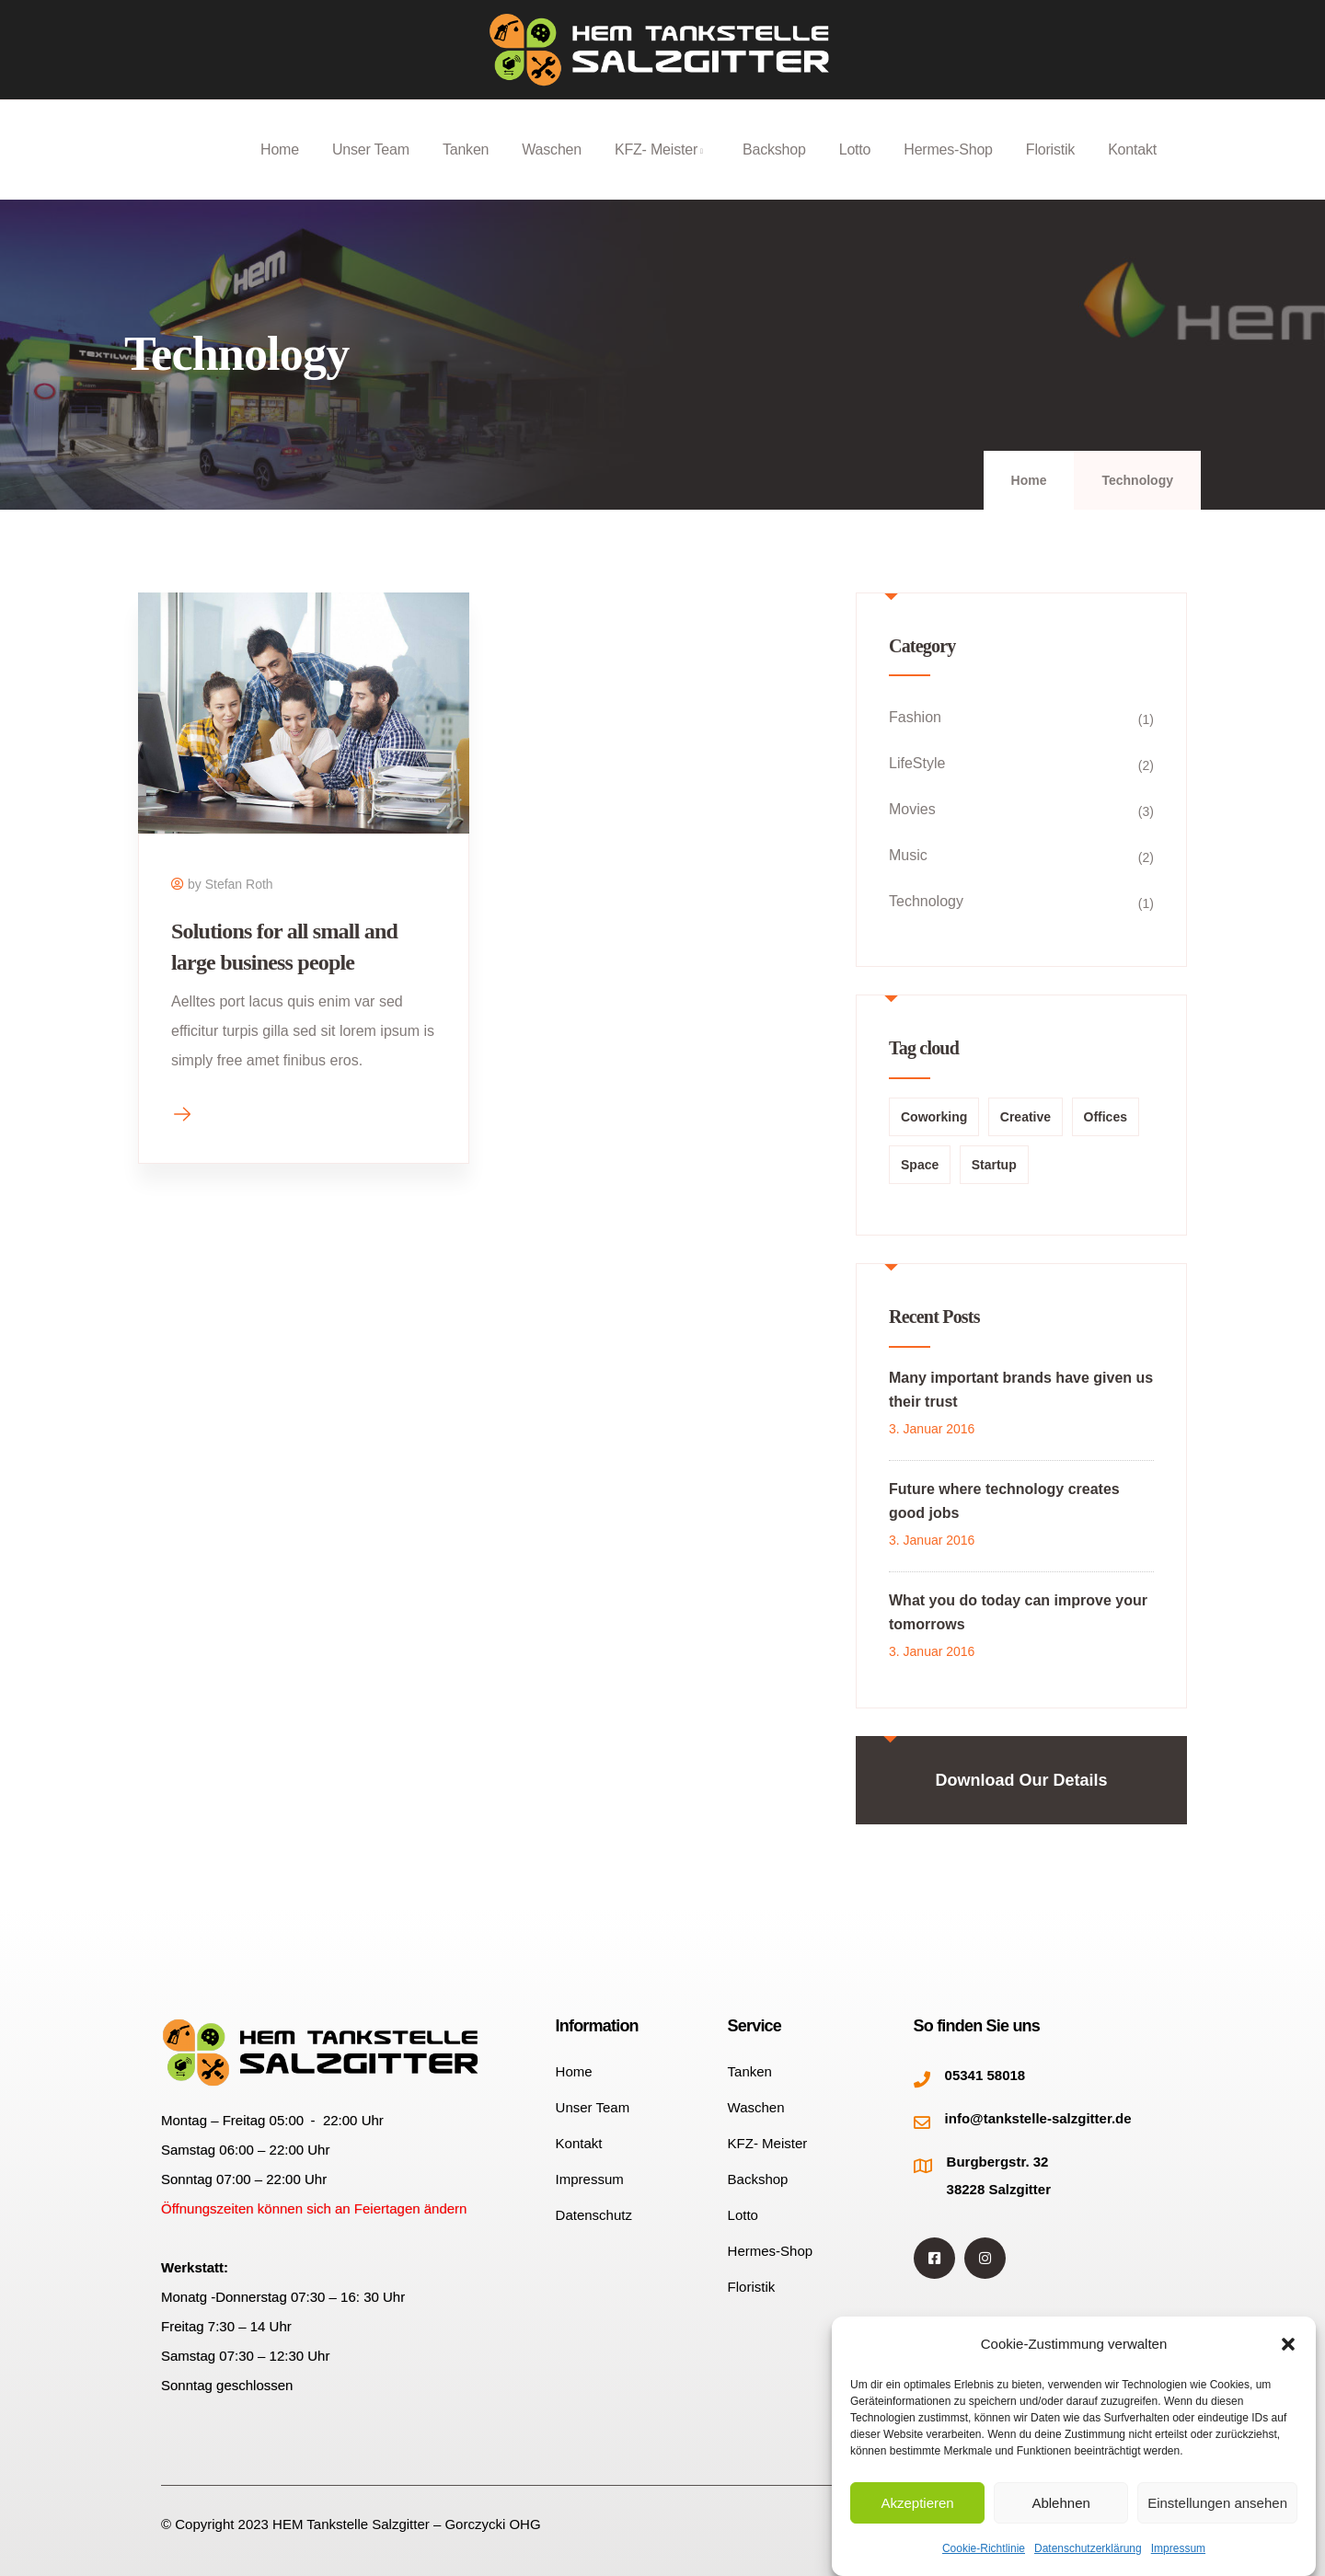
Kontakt (1132, 171)
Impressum (1178, 2548)
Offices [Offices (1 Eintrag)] (1105, 1117)
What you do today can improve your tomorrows (1018, 1612)
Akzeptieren (917, 2503)
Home (279, 171)
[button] (1288, 2344)
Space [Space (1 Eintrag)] (920, 1164)
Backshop (774, 171)
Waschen (552, 171)
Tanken (466, 171)
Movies (912, 809)
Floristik (1050, 171)
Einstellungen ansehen (1217, 2503)
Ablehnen (1060, 2503)
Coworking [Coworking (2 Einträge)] (934, 1117)
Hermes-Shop (948, 171)
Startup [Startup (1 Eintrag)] (994, 1164)
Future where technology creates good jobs (1004, 1501)
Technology (926, 901)
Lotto (855, 171)
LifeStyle (917, 763)
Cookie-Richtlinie (983, 2548)
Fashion (915, 717)
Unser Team (370, 171)
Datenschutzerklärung (1088, 2548)
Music (908, 855)
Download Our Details (1021, 1780)
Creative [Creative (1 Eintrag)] (1025, 1117)
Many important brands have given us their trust (1021, 1389)
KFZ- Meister (662, 171)
